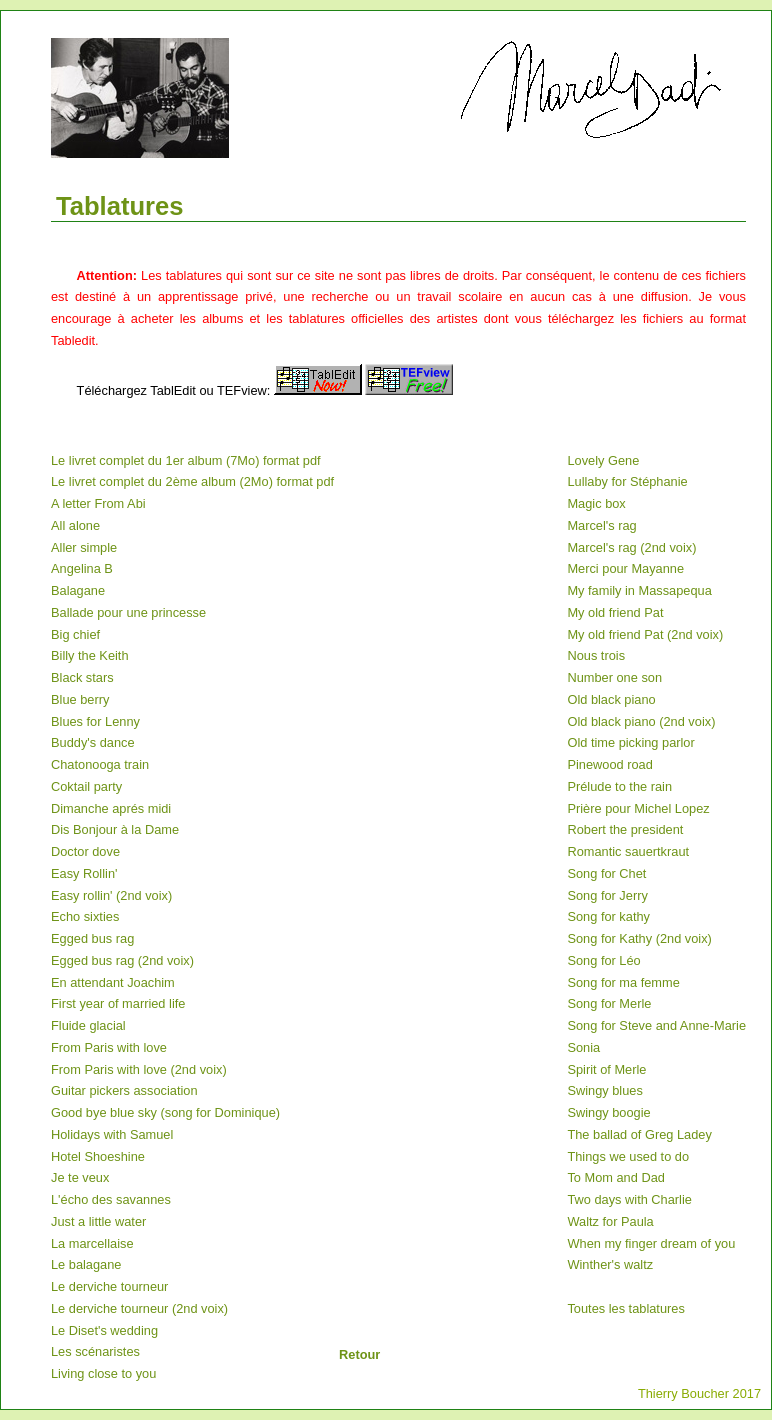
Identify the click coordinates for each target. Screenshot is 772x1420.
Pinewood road (609, 764)
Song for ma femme (623, 982)
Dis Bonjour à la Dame (115, 829)
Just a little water (98, 1221)
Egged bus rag (92, 938)
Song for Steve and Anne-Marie (656, 1025)
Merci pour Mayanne (625, 568)
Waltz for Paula (610, 1221)
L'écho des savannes (111, 1199)
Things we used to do (628, 1156)
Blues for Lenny (95, 721)
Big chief (75, 634)
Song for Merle (609, 1003)
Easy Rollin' (84, 873)
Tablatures (120, 206)
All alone (75, 525)
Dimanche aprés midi (111, 808)
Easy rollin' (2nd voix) (111, 895)
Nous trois (596, 655)
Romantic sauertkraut (628, 851)
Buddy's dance (93, 742)
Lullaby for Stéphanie (627, 481)
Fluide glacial (88, 1025)
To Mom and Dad (615, 1177)
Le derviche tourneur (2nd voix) (139, 1308)
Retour (359, 1354)
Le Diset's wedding (104, 1330)
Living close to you (103, 1373)
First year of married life (118, 1003)
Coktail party (86, 786)
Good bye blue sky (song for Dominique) (165, 1112)
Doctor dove (85, 851)
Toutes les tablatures (625, 1308)
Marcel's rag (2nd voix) (631, 547)
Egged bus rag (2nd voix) (122, 960)
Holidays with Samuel (112, 1134)
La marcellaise (92, 1243)
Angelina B (82, 568)
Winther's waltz (610, 1264)
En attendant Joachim (113, 982)
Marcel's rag (601, 525)
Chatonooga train (100, 764)
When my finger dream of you (651, 1243)
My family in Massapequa (639, 590)
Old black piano (611, 699)
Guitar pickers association (124, 1090)
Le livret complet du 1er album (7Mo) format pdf (186, 460)
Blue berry (80, 699)
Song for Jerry (607, 895)
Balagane (78, 590)
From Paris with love (109, 1047)
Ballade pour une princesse (128, 612)
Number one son (614, 677)
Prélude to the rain (619, 786)
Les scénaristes (95, 1351)
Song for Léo (603, 960)
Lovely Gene (603, 460)
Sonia (583, 1047)
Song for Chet (606, 873)
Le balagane (86, 1264)
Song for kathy (608, 916)
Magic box (596, 503)
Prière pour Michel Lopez (638, 808)
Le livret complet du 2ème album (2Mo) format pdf (192, 481)
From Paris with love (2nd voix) (139, 1069)
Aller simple (84, 547)
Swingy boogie (608, 1112)
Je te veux (80, 1177)
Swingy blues (604, 1090)
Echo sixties (85, 916)
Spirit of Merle (606, 1069)
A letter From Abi (98, 503)
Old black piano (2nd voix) (641, 721)
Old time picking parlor (630, 742)
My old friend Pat (615, 612)
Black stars (82, 677)
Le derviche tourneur (109, 1286)
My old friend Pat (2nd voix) (645, 634)
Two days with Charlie (629, 1199)
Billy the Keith (90, 655)
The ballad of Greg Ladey (639, 1134)
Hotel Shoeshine (98, 1156)
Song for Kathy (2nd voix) (639, 938)
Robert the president (625, 829)
